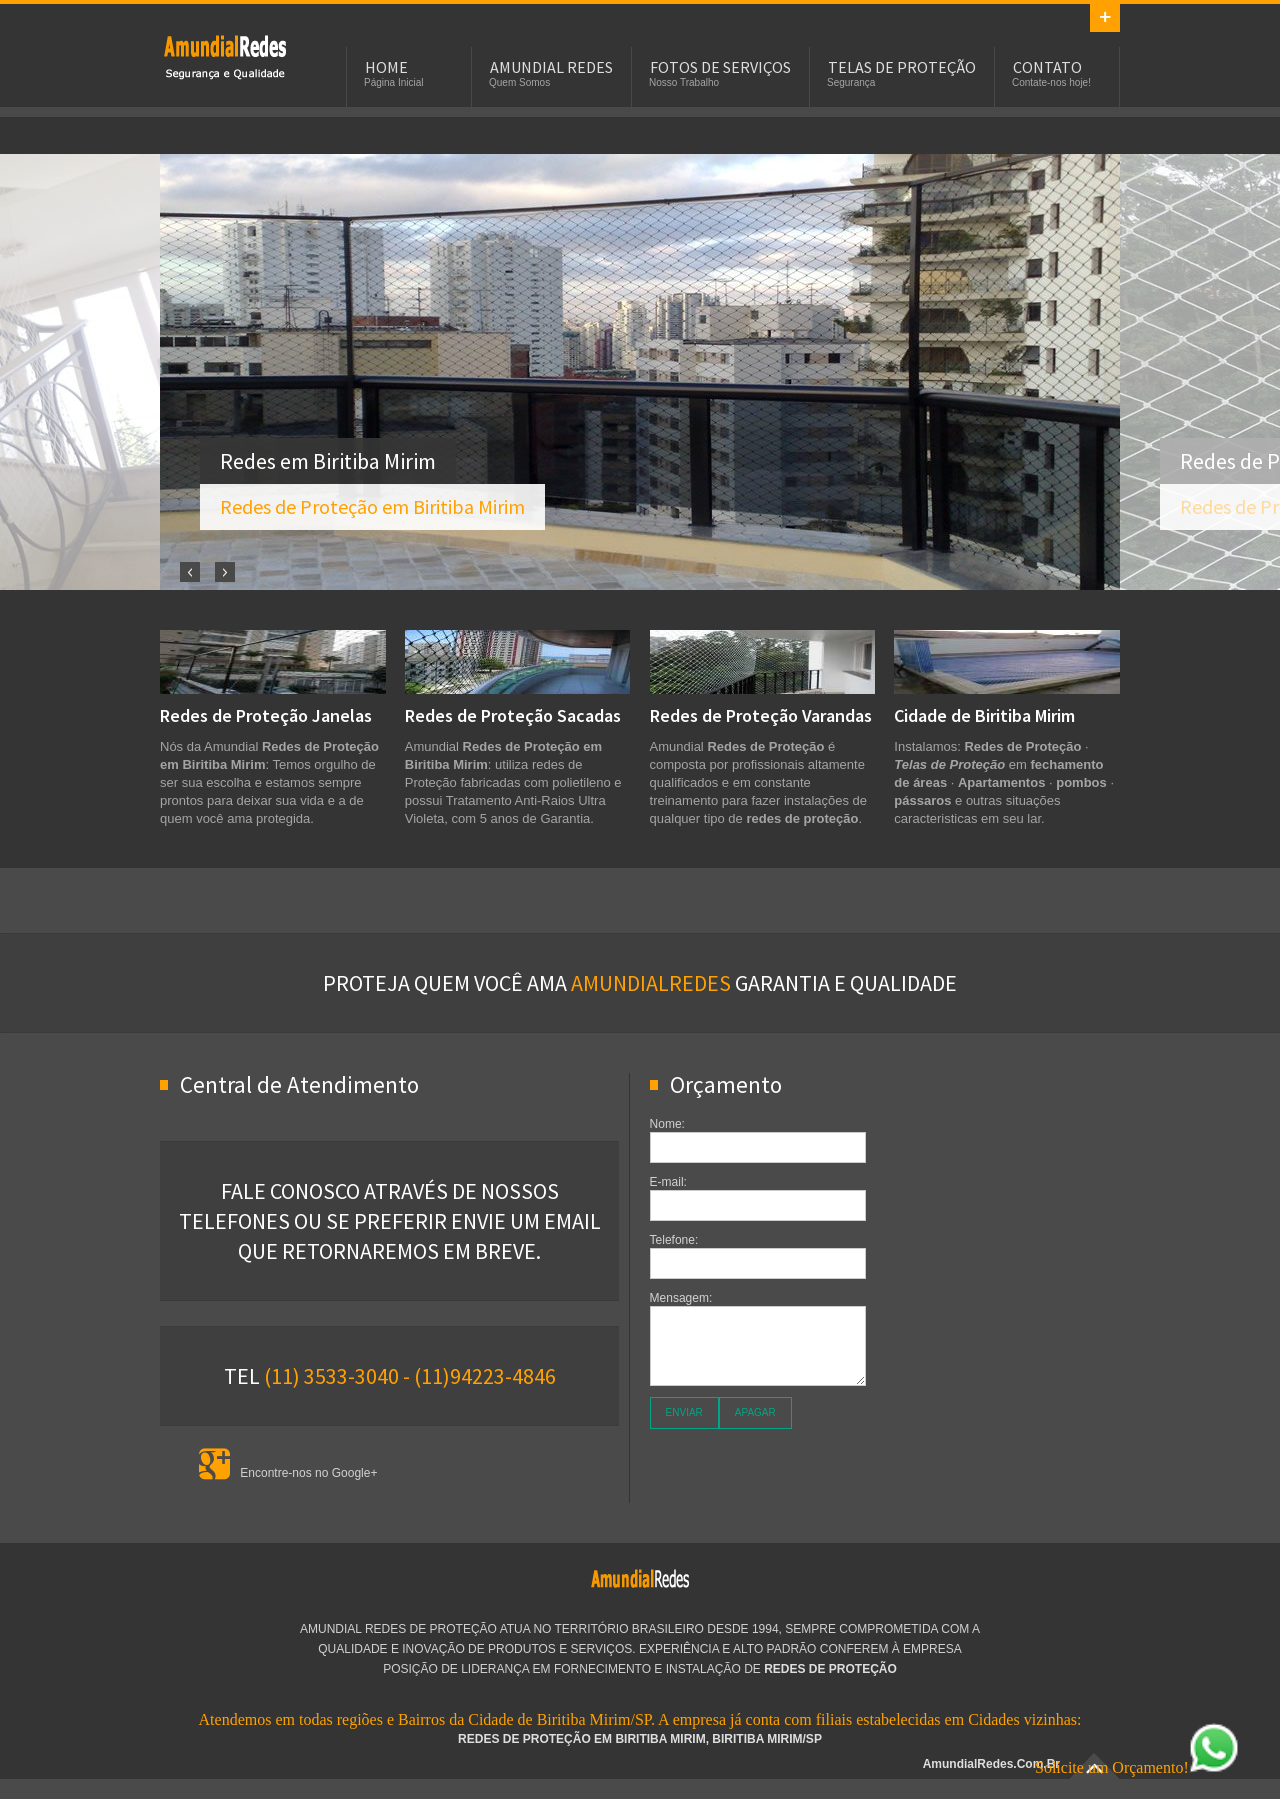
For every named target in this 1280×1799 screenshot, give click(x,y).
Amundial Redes (551, 67)
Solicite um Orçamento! (1137, 1767)
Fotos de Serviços (720, 67)
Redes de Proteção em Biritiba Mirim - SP (225, 56)
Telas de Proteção (902, 67)
